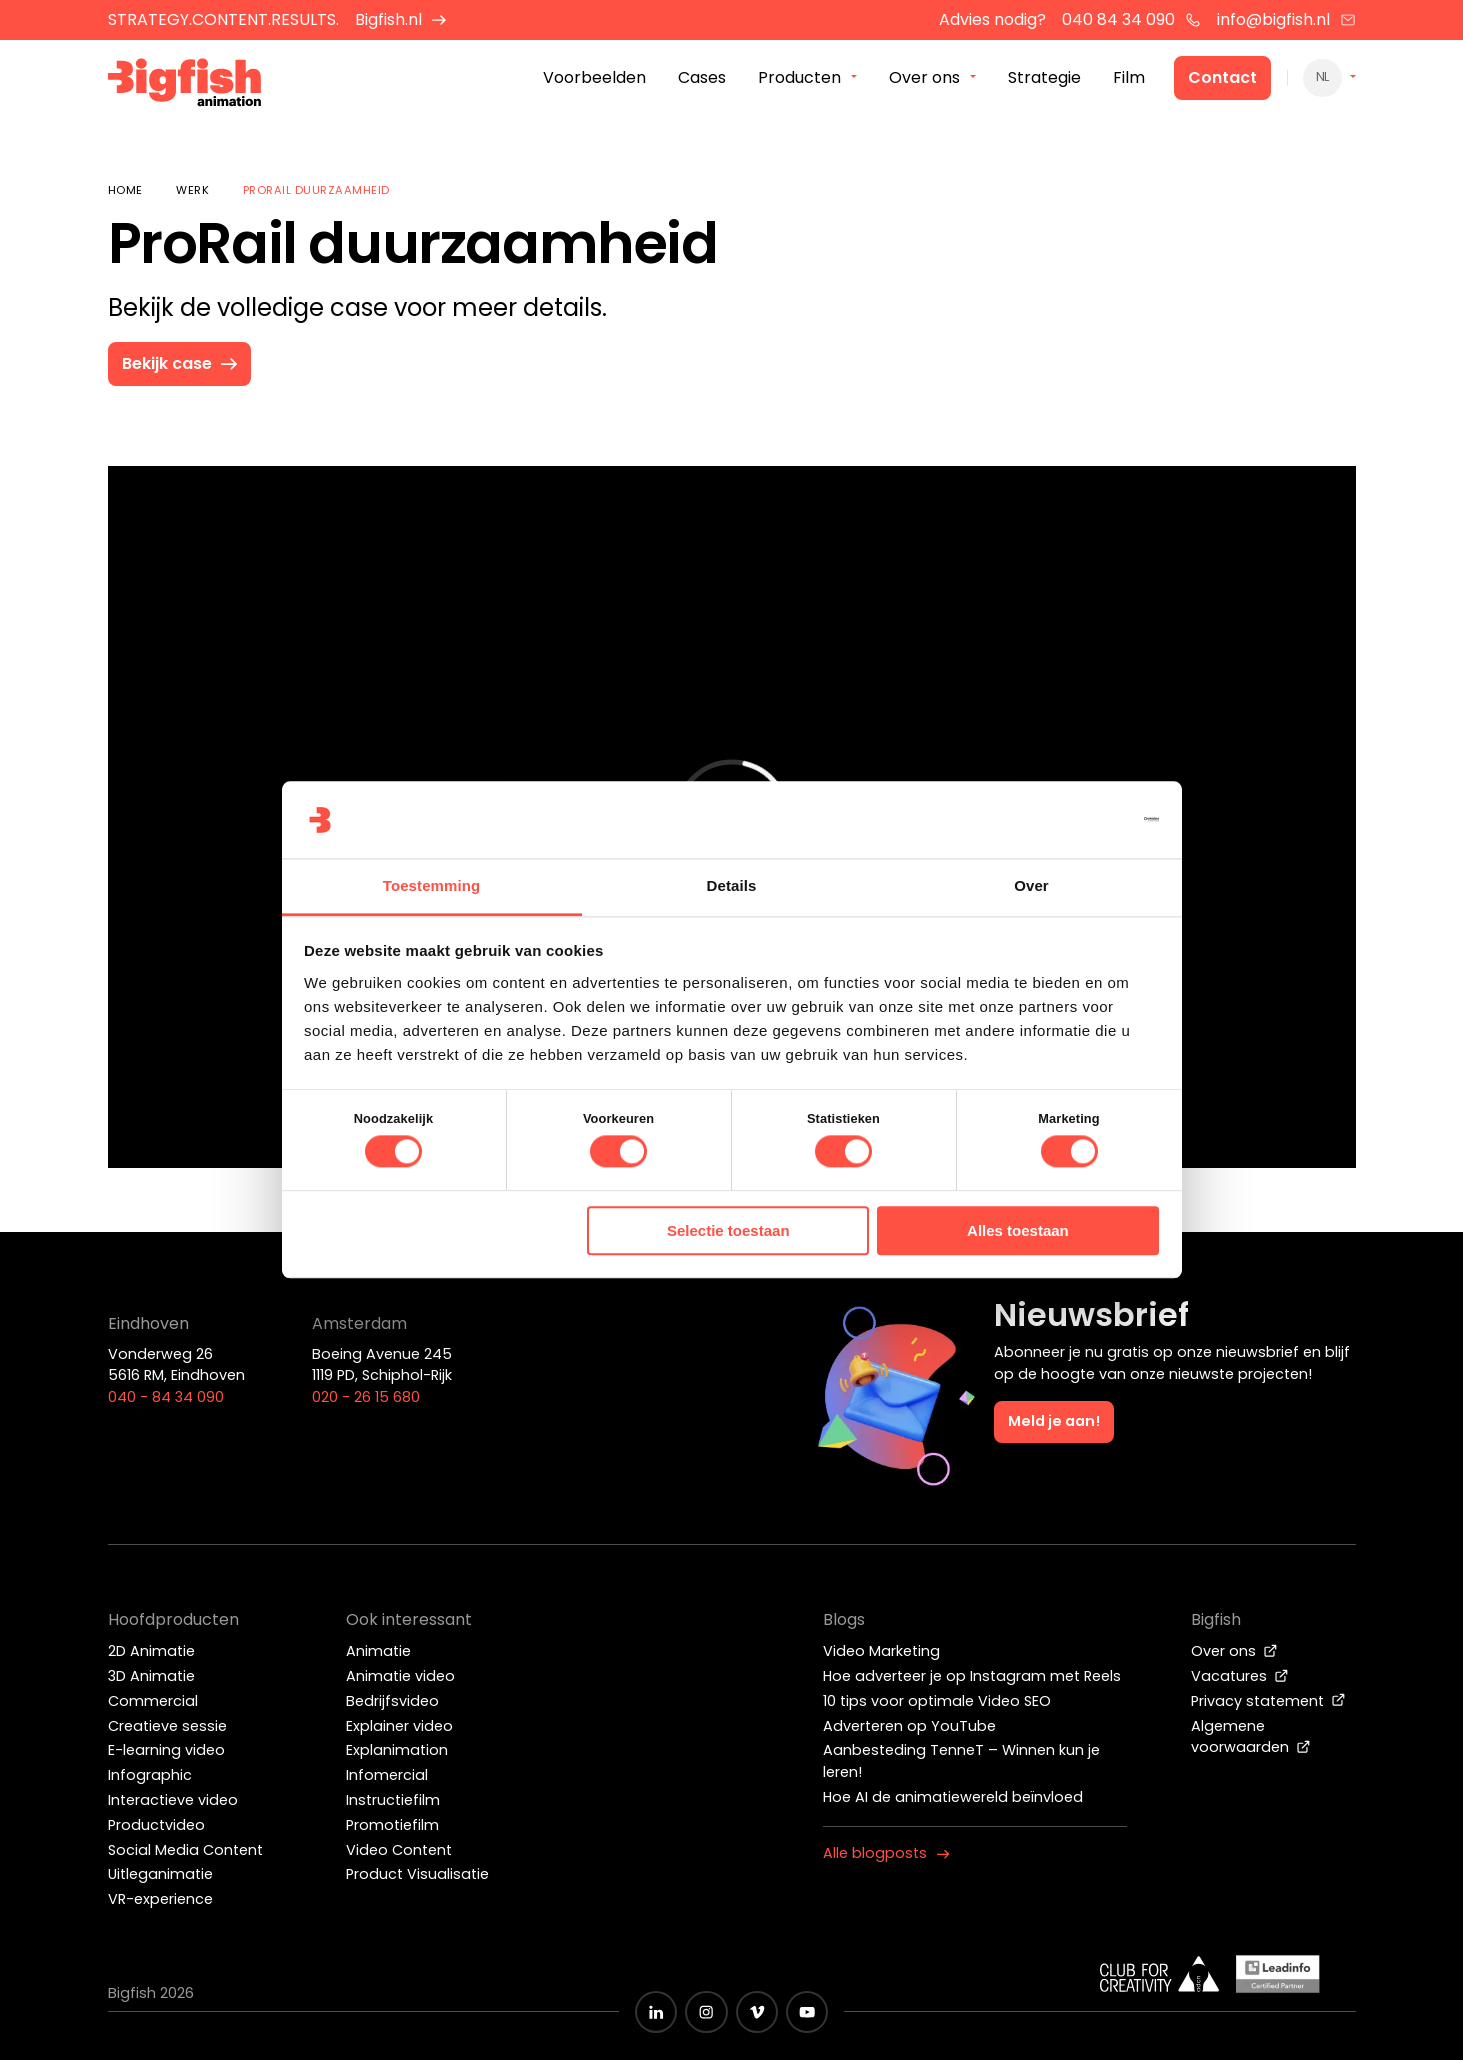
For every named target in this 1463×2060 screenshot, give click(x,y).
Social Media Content (185, 1850)
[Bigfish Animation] (185, 85)
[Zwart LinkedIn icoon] (656, 2012)
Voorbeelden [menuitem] (594, 78)
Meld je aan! (1054, 1421)
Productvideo (156, 1825)
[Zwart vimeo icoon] (757, 2012)
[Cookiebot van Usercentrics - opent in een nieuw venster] (1071, 820)
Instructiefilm (393, 1800)
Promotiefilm (392, 1825)
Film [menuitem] (1129, 78)
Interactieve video (173, 1800)
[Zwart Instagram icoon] (706, 2012)
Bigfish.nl (401, 19)
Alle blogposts (887, 1853)
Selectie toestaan (728, 1230)
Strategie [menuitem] (1044, 78)
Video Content (399, 1850)
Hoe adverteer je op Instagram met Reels (972, 1676)
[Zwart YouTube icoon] (807, 2012)
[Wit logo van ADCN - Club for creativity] (1160, 1974)
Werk (192, 190)
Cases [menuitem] (702, 78)
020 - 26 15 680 (366, 1397)
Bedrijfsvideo (392, 1701)
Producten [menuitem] (799, 78)
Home (125, 190)
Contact (1222, 78)
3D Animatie (151, 1676)
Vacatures (1240, 1676)
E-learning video (166, 1750)
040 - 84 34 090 (166, 1397)
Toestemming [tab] (432, 885)
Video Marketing (881, 1651)
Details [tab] (732, 885)
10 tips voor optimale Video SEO (937, 1701)
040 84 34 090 (1131, 19)
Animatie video (400, 1676)
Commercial (153, 1701)
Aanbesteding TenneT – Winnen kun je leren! (961, 1761)
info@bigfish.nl (1286, 19)
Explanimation (397, 1750)
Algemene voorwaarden (1251, 1737)
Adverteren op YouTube (909, 1726)
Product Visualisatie (417, 1874)
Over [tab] (1031, 885)
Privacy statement (1268, 1701)
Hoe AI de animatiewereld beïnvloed (953, 1797)
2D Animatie (151, 1651)
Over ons (1234, 1651)
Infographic (150, 1775)
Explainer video (399, 1726)
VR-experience (160, 1899)
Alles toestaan (1018, 1230)
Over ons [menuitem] (924, 78)
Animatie (378, 1651)
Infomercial (387, 1775)
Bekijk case (181, 363)
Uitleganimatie (160, 1874)
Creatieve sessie (167, 1726)
